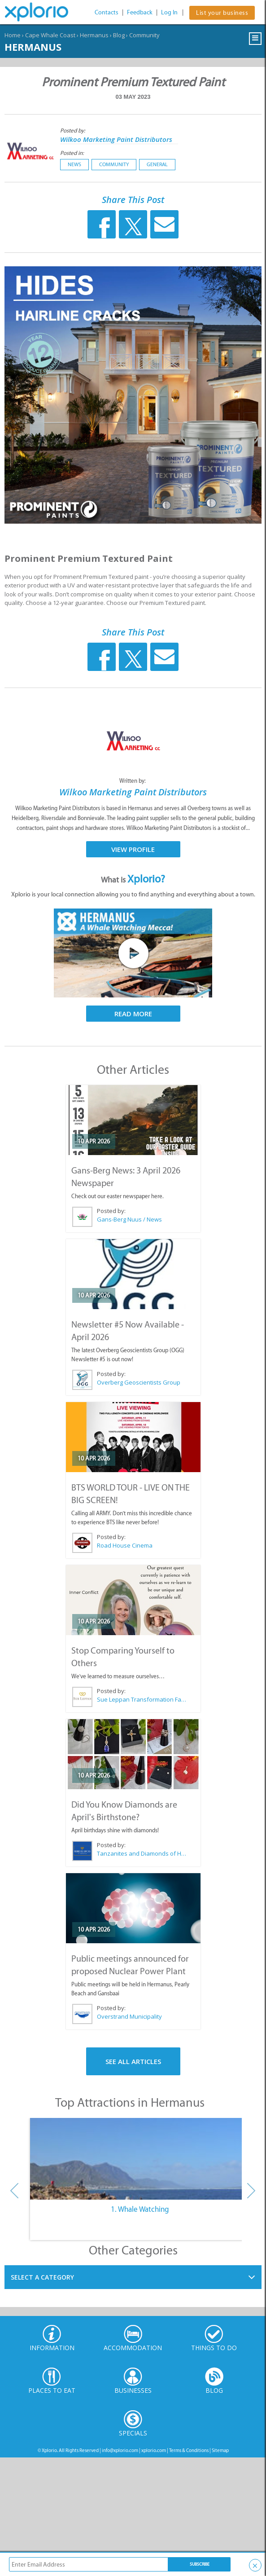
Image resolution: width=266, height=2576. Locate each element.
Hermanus (94, 35)
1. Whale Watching (140, 2209)
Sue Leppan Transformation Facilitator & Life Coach (141, 1699)
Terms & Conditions (189, 2450)
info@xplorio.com (120, 2450)
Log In (169, 12)
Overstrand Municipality (129, 2016)
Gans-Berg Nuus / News (129, 1219)
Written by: (133, 780)
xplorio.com (153, 2450)
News (74, 164)
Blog (119, 35)
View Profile (133, 849)
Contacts (106, 12)
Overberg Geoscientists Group (138, 1382)
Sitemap (220, 2450)
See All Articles (133, 2061)
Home (12, 35)
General (157, 164)
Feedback (140, 12)
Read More (133, 1013)
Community (144, 35)
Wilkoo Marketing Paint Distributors (116, 139)
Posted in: (72, 153)
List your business (222, 13)
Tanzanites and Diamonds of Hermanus (141, 1853)
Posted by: (73, 130)
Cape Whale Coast (50, 35)
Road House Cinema (125, 1545)
